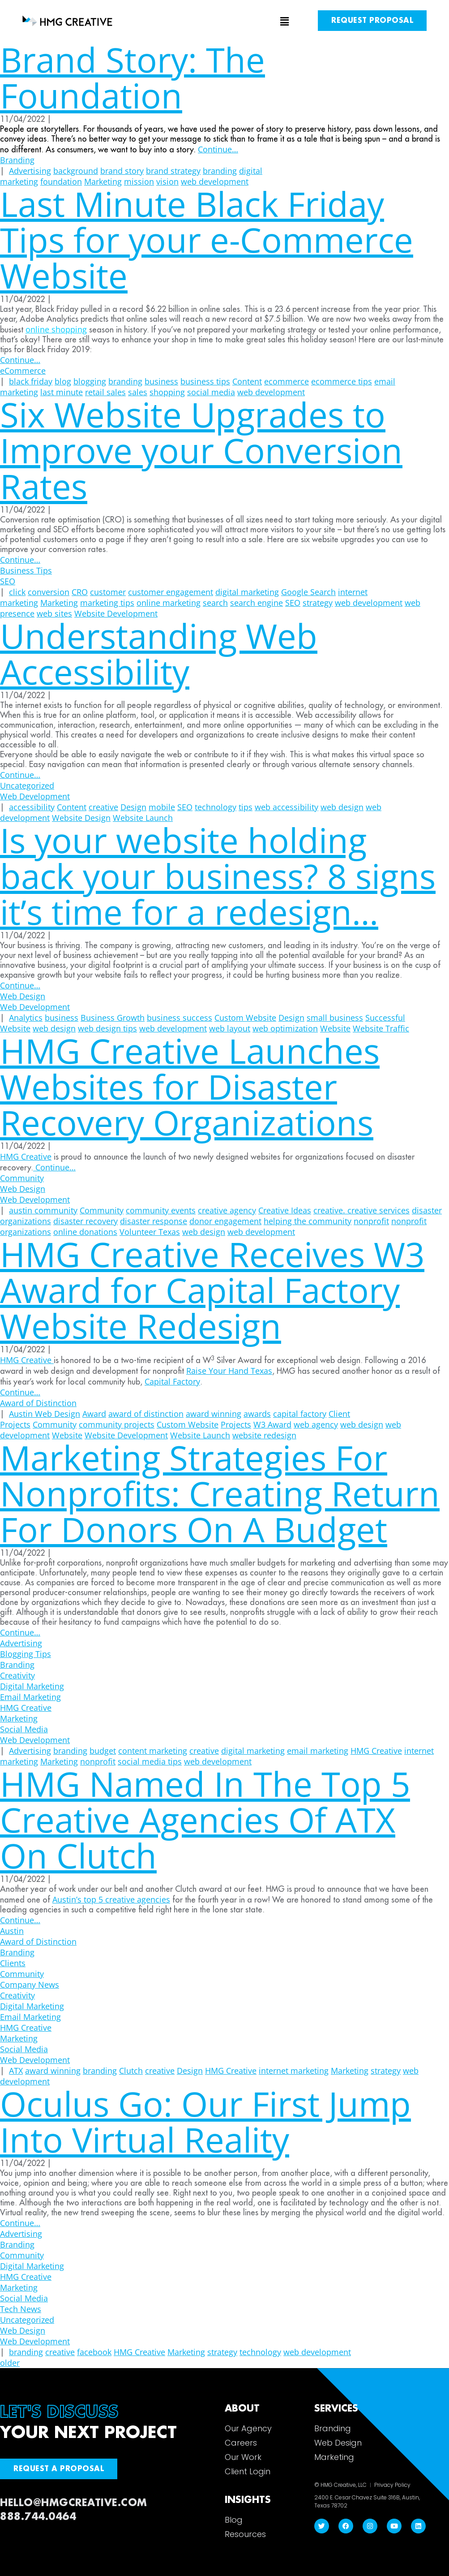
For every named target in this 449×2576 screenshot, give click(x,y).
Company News (29, 1984)
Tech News (20, 2309)
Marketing (59, 602)
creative (103, 807)
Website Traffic (381, 1028)
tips (245, 807)
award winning (213, 1413)
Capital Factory (172, 1381)
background (75, 170)
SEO (7, 581)
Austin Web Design (44, 1413)
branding (220, 170)
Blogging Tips (25, 1653)
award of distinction (146, 1413)
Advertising (30, 170)
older (10, 2362)
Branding (17, 160)
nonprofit (371, 1221)
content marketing (152, 1750)
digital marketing (247, 592)
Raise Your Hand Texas (229, 1370)
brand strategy (173, 170)
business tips (205, 381)
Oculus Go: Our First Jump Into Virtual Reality (205, 2121)
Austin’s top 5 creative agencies (111, 1899)
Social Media (24, 1729)
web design (342, 807)
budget (103, 1750)
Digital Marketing (32, 1686)
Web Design (22, 996)
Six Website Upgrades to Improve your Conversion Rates (201, 450)
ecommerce (286, 381)
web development (368, 602)
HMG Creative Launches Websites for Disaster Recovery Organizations (190, 1086)
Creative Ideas (284, 1210)
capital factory (299, 1413)
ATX (16, 2070)
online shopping (56, 329)
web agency (316, 1424)
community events (161, 1210)
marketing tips (107, 602)
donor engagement (225, 1221)
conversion (48, 592)
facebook (94, 2352)
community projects (116, 1424)
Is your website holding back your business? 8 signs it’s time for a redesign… (218, 876)
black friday (30, 381)
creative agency (227, 1210)
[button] (224, 22)
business (161, 381)
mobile (162, 807)
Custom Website (245, 1017)
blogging (89, 381)
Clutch (131, 2070)
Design (133, 807)
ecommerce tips (341, 381)
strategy (318, 602)
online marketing (169, 602)
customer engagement (170, 592)
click (17, 592)
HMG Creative (25, 1156)
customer (108, 592)
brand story (122, 170)
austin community (43, 1210)
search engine (256, 602)
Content (247, 381)
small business (335, 1017)
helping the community (307, 1221)
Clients (13, 1963)
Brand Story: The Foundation (132, 77)
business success (179, 1017)
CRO (80, 592)
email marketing (317, 1750)
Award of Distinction (38, 1403)
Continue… (218, 149)
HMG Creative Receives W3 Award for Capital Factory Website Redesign (212, 1290)
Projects (236, 1424)
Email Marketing (30, 1696)
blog (63, 381)
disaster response (153, 1221)
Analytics (26, 1017)
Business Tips (26, 570)
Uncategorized (27, 785)
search (215, 602)
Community (22, 1178)
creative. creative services (361, 1210)
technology (215, 807)
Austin (12, 1930)
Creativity (17, 1675)
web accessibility (286, 807)
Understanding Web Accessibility (158, 654)
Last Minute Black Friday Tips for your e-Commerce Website (206, 239)
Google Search (308, 592)
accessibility (32, 807)
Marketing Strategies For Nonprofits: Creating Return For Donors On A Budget (220, 1493)
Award (94, 1413)
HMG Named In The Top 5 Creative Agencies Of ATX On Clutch (205, 1819)
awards (257, 1413)
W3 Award (272, 1424)
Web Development (35, 796)
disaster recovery (85, 1221)
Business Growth (113, 1017)
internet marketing (294, 2070)
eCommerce (23, 370)
